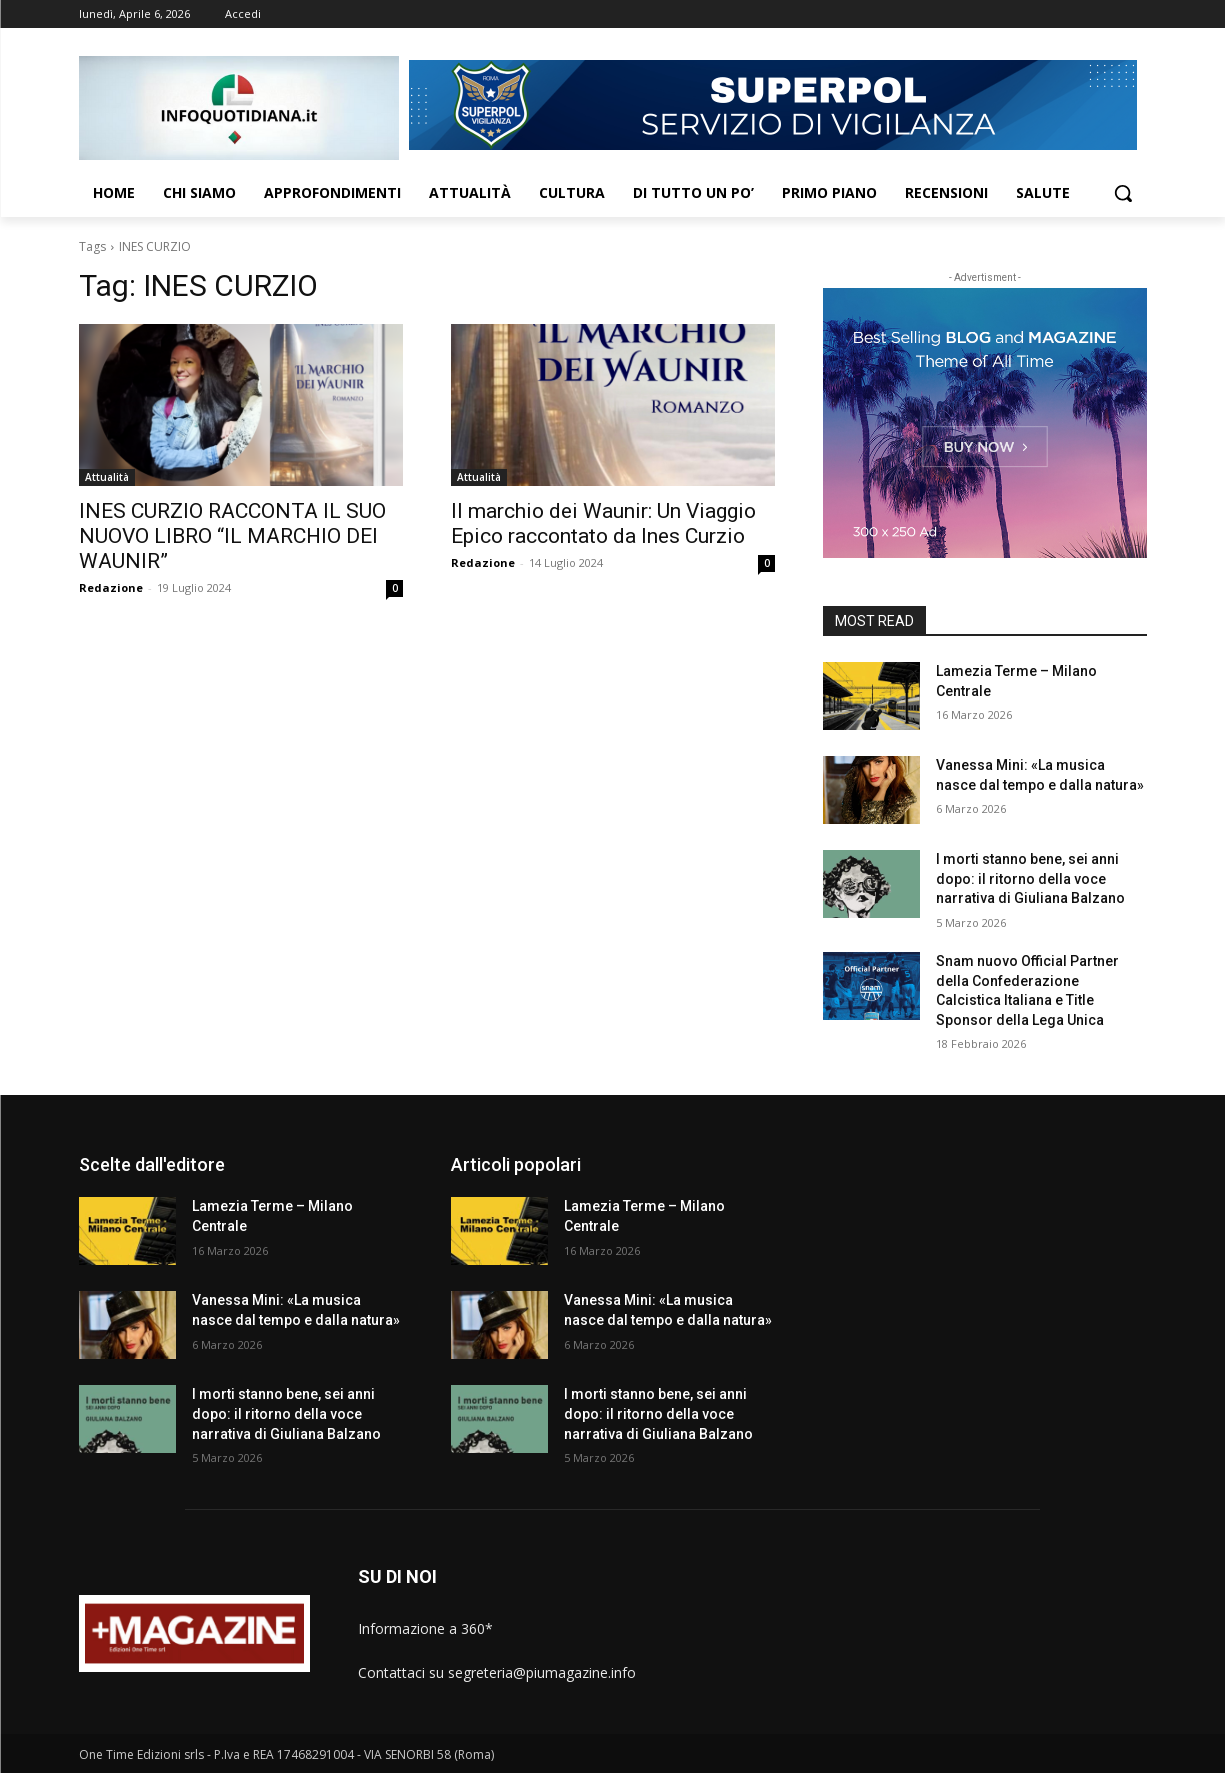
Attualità (107, 477)
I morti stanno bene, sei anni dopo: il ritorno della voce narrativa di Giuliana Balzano (1030, 878)
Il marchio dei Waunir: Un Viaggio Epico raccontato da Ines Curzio (603, 523)
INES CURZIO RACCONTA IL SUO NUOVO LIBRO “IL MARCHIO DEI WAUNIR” (232, 536)
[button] (1123, 193)
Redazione (111, 587)
